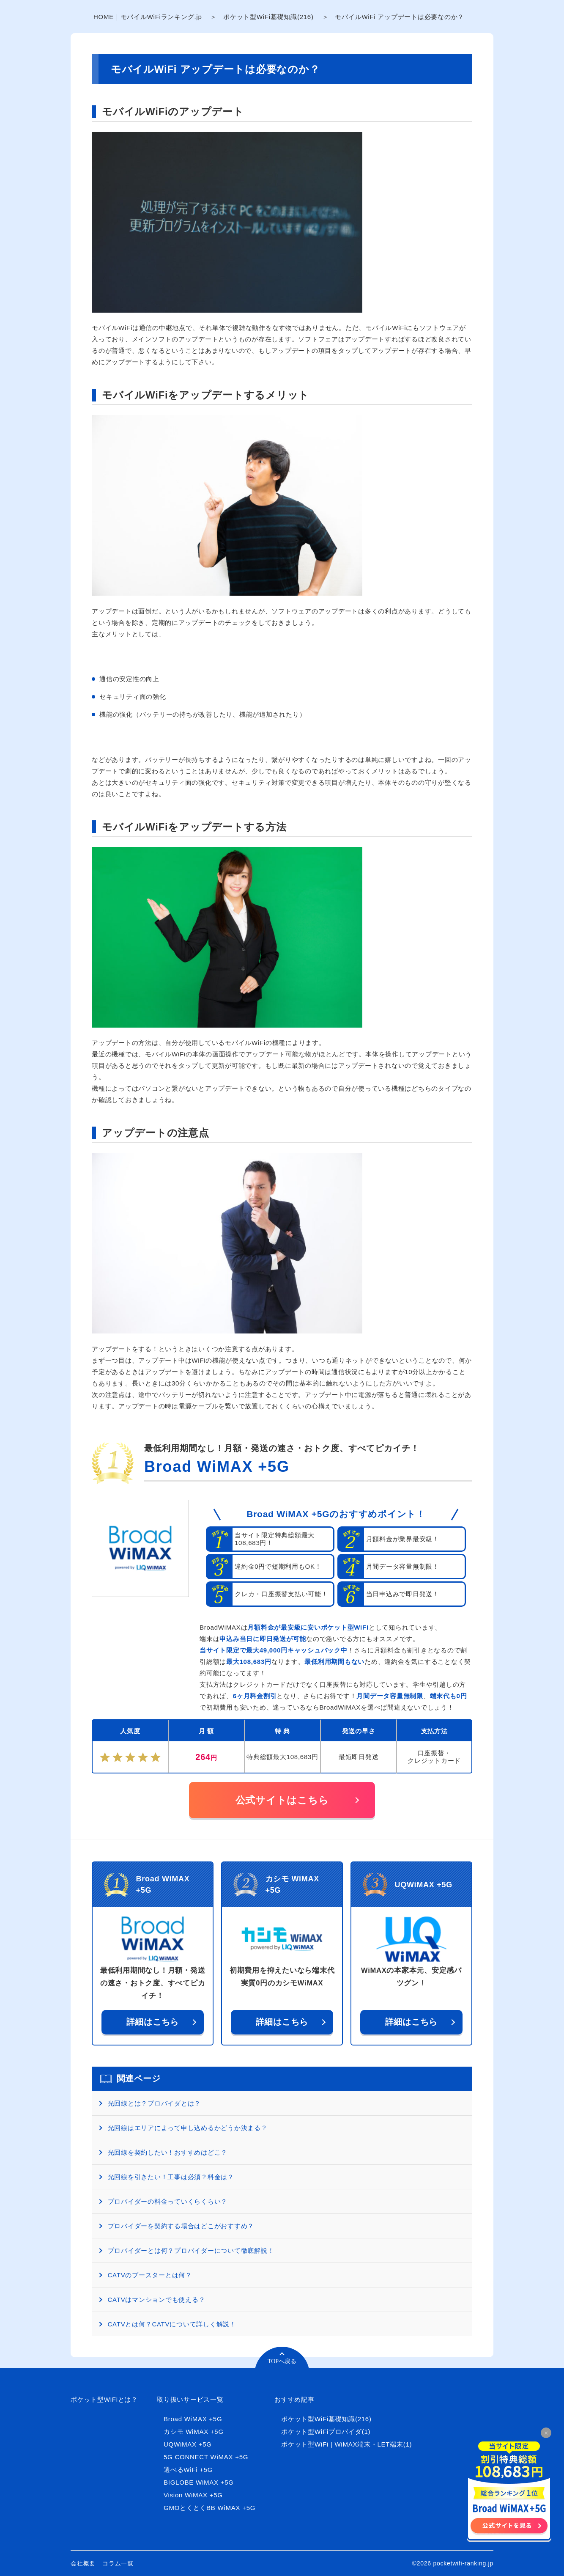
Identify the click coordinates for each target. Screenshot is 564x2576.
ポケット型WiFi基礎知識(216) (268, 16)
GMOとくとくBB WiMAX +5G (209, 2507)
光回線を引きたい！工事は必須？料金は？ (171, 2176)
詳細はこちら (152, 2021)
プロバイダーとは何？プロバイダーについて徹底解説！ (191, 2250)
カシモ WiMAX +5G (194, 2431)
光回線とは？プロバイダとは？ (154, 2103)
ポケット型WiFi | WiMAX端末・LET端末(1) (346, 2444)
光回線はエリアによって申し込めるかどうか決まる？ (188, 2127)
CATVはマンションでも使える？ (156, 2299)
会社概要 (83, 2563)
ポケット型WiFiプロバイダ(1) (325, 2431)
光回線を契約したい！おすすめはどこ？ (168, 2152)
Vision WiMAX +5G (193, 2495)
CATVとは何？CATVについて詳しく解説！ (172, 2324)
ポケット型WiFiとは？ (104, 2399)
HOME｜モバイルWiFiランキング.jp (147, 16)
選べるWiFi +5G (188, 2469)
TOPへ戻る (282, 2361)
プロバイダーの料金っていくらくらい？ (168, 2201)
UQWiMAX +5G (188, 2444)
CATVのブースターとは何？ (150, 2275)
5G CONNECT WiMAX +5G (206, 2457)
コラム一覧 (118, 2563)
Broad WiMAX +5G (217, 1466)
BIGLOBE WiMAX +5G (199, 2482)
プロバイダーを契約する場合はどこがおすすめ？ (181, 2226)
